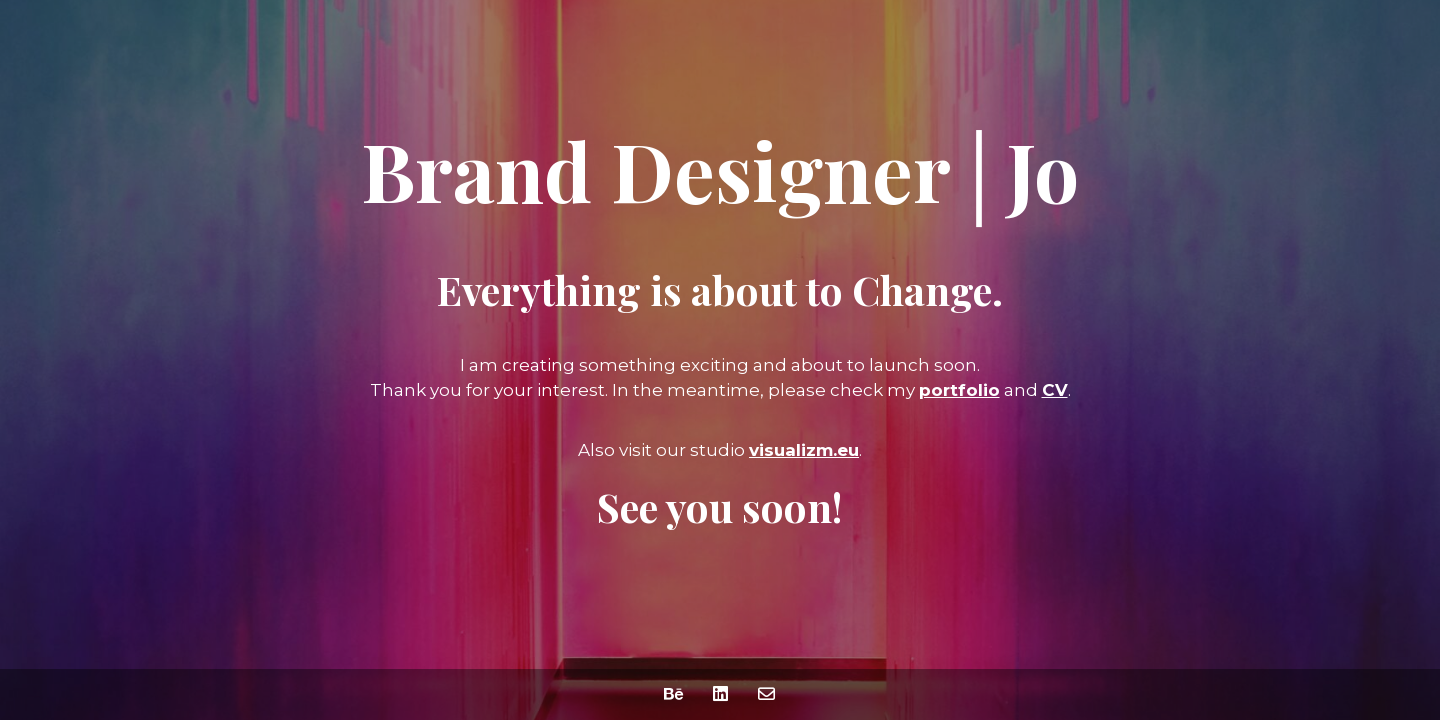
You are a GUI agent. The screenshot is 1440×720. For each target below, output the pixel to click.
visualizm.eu (804, 450)
